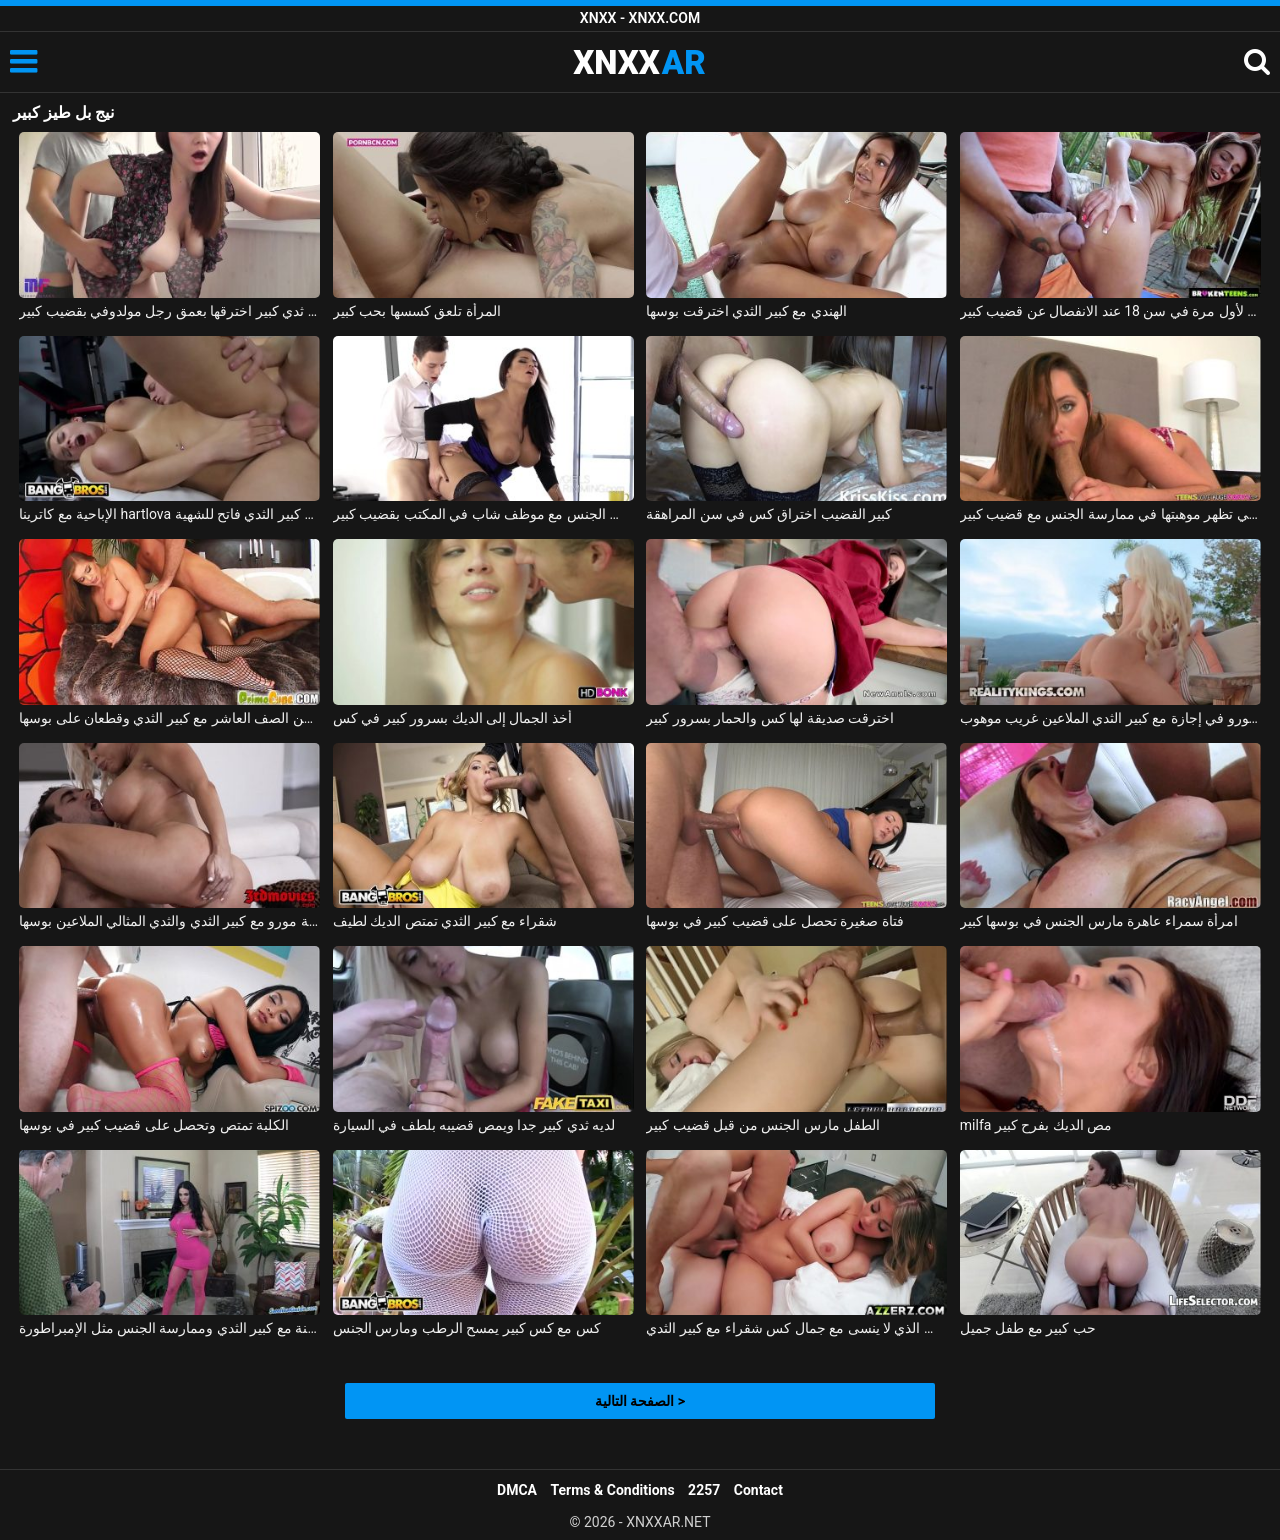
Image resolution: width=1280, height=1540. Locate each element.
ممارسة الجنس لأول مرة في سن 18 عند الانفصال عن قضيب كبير (1110, 311)
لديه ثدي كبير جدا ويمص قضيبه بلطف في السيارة (474, 1125)
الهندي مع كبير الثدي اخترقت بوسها (746, 311)
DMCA (517, 1490)
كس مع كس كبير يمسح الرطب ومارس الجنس (467, 1328)
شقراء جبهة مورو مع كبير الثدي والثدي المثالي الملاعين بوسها (169, 921)
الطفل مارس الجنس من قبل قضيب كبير (763, 1125)
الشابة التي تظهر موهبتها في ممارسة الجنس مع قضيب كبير (1110, 514)
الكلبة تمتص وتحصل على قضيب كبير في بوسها (154, 1125)
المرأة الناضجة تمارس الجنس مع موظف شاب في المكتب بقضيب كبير (483, 514)
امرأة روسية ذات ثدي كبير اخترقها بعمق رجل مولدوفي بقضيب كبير (169, 311)
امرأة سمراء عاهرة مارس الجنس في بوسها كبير (1099, 921)
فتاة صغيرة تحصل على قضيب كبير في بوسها (774, 921)
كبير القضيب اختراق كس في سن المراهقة (769, 514)
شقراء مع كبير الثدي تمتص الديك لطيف (445, 921)
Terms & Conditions (613, 1490)
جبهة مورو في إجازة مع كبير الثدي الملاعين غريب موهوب (1110, 718)
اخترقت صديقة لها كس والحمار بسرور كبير (770, 718)
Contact (758, 1490)
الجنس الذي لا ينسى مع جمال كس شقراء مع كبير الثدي (796, 1328)
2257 (704, 1490)
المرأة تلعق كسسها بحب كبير (417, 311)
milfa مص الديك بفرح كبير (1036, 1125)
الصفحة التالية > (640, 1401)
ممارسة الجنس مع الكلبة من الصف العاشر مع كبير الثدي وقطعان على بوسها (169, 718)
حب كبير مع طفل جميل (1028, 1328)
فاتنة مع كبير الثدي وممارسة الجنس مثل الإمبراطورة (169, 1328)
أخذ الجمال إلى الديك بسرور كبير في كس (452, 718)
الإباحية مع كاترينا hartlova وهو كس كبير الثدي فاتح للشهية (169, 514)
